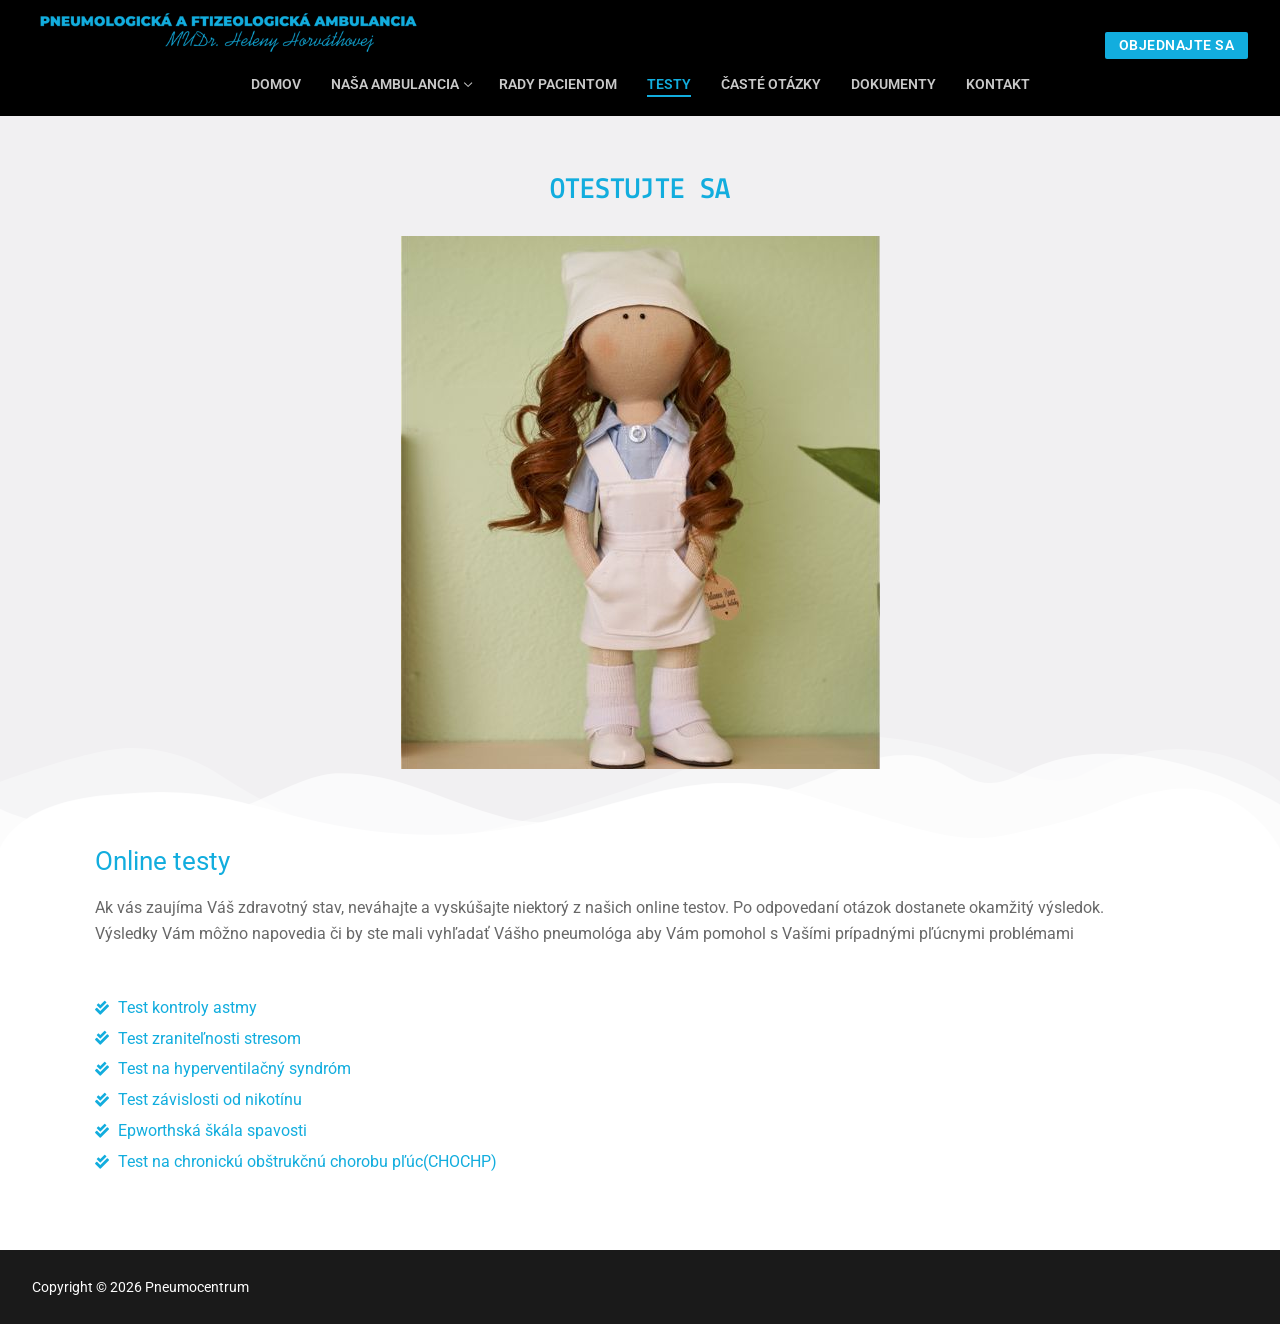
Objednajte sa (1177, 45)
